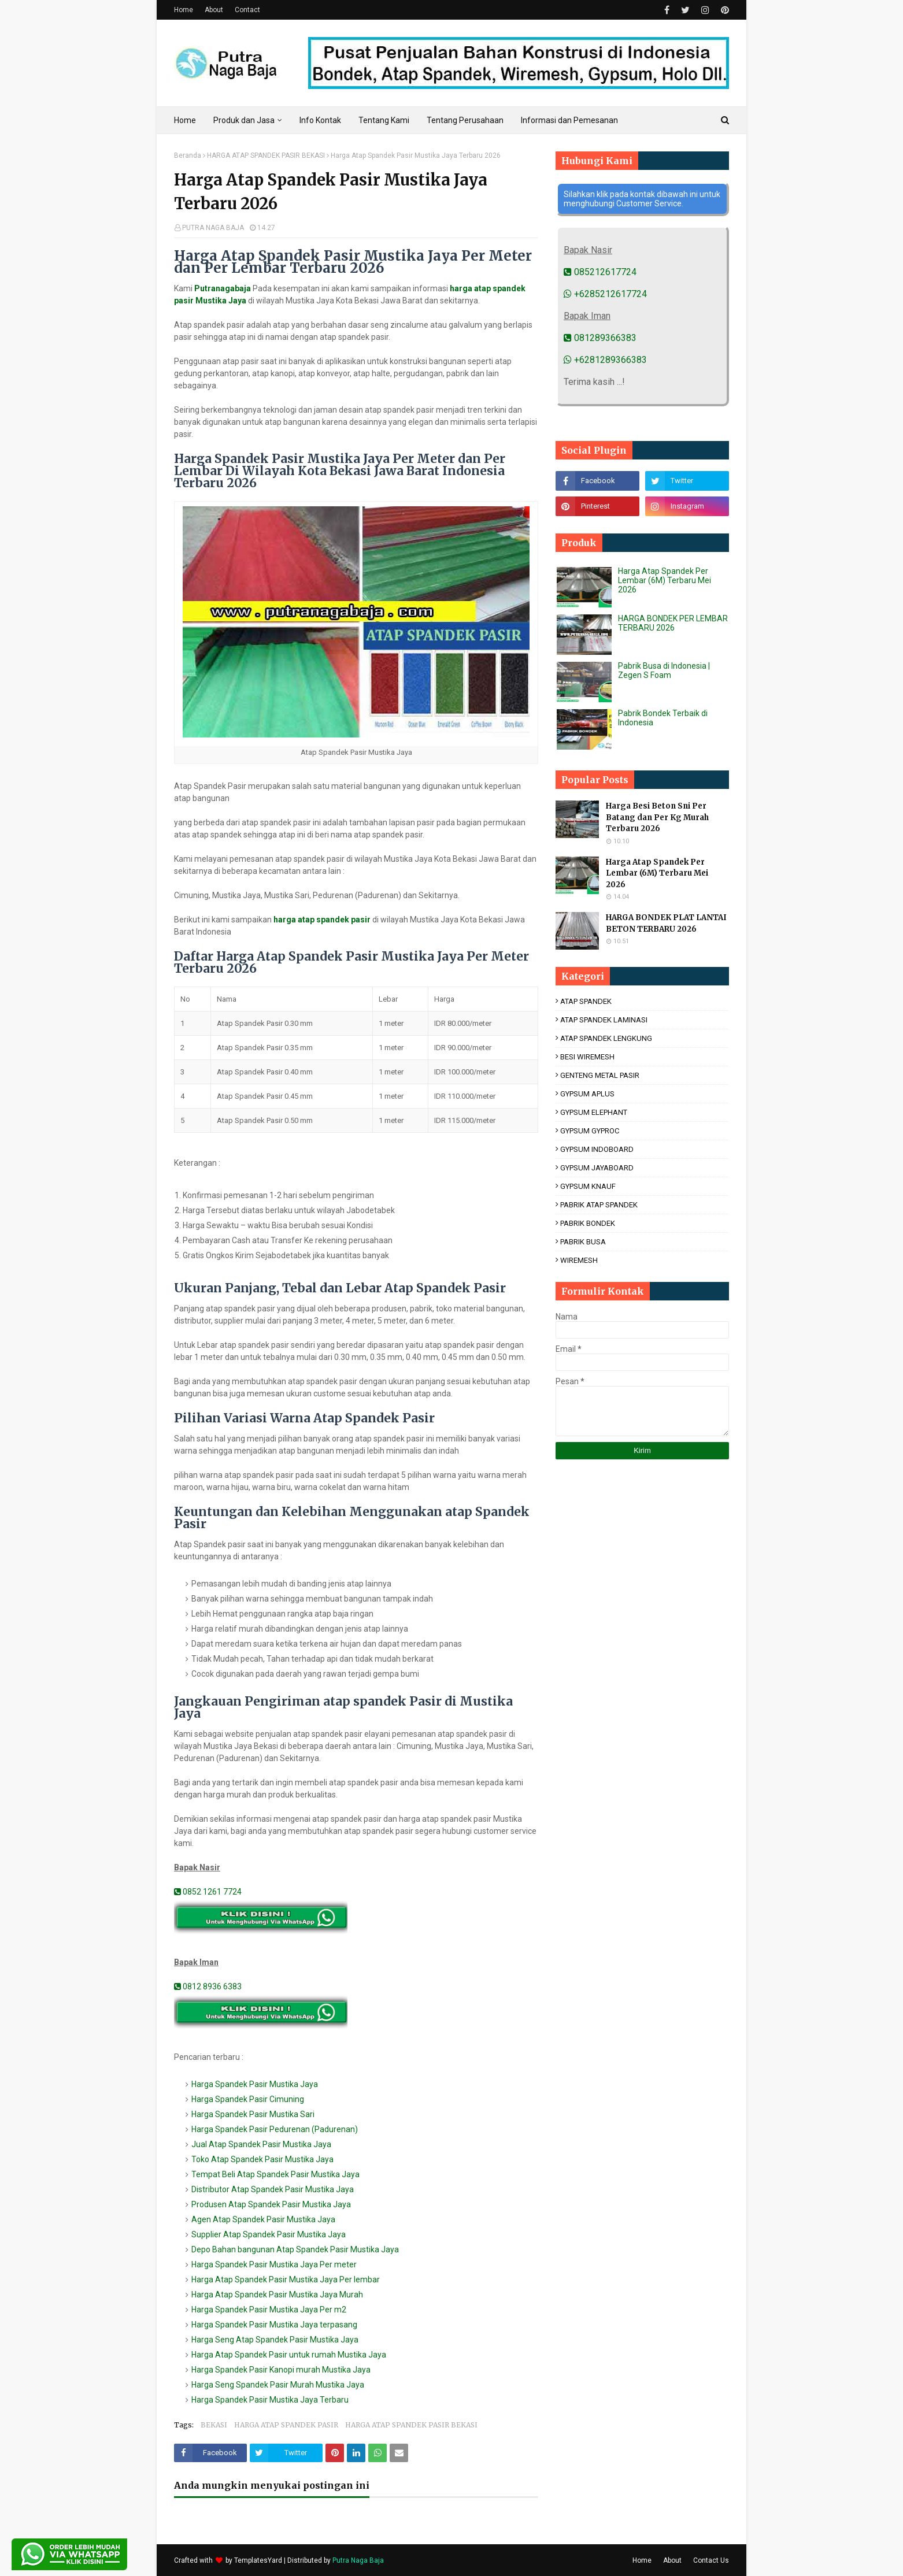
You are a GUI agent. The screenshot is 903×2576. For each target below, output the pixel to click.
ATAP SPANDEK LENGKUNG (606, 1038)
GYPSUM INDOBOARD (597, 1149)
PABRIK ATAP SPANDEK (599, 1204)
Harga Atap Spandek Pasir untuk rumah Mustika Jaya (288, 2354)
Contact (247, 10)
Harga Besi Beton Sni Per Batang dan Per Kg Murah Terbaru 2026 (657, 817)
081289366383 (600, 337)
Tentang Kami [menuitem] (383, 120)
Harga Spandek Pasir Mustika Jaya (254, 2084)
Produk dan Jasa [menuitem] (244, 120)
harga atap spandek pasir (322, 919)
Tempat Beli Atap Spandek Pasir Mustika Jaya (275, 2174)
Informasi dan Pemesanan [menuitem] (569, 120)
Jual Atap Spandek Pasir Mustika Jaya (261, 2144)
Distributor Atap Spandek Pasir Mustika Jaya (272, 2189)
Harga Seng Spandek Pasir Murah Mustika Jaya (277, 2384)
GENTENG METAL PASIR (599, 1075)
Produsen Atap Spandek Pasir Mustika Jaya (271, 2204)
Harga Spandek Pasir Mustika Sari (252, 2114)
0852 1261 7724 (208, 1891)
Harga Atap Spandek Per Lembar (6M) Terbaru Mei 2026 (664, 580)
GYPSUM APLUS (587, 1093)
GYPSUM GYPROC (589, 1130)
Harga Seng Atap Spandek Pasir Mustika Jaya (274, 2339)
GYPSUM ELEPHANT (593, 1112)
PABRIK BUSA (583, 1241)
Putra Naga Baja (358, 2560)
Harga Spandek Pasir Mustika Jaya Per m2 (268, 2309)
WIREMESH (579, 1260)
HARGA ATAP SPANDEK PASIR (286, 2425)
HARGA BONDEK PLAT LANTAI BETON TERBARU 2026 (666, 923)
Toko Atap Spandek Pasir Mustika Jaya (262, 2159)
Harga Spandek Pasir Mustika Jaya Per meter (274, 2264)
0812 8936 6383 (208, 1986)
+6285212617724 (605, 293)
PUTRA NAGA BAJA (213, 228)
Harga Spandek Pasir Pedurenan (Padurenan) (274, 2129)
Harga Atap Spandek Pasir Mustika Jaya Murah (277, 2294)
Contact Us (711, 2560)
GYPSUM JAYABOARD (597, 1167)
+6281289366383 (605, 359)
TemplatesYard (258, 2560)
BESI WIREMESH (587, 1056)
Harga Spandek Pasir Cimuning (247, 2099)
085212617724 (600, 271)
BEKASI (214, 2425)
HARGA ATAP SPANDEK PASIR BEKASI (266, 155)
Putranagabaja (222, 288)
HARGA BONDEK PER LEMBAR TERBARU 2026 (673, 623)
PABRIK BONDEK (587, 1223)
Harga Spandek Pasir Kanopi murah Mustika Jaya (281, 2369)
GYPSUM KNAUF (588, 1186)
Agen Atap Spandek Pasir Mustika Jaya (263, 2219)
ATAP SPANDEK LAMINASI (603, 1019)
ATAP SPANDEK (586, 1001)
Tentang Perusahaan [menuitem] (465, 120)
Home (183, 10)
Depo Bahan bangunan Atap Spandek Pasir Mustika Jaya (295, 2249)
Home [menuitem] (185, 120)
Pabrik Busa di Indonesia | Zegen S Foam (664, 670)
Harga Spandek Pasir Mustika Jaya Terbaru (270, 2399)
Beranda (187, 155)
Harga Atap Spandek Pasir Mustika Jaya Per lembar (285, 2279)
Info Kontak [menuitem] (320, 120)
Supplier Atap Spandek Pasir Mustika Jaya (268, 2234)
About (214, 10)
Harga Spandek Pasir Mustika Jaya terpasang (274, 2324)
